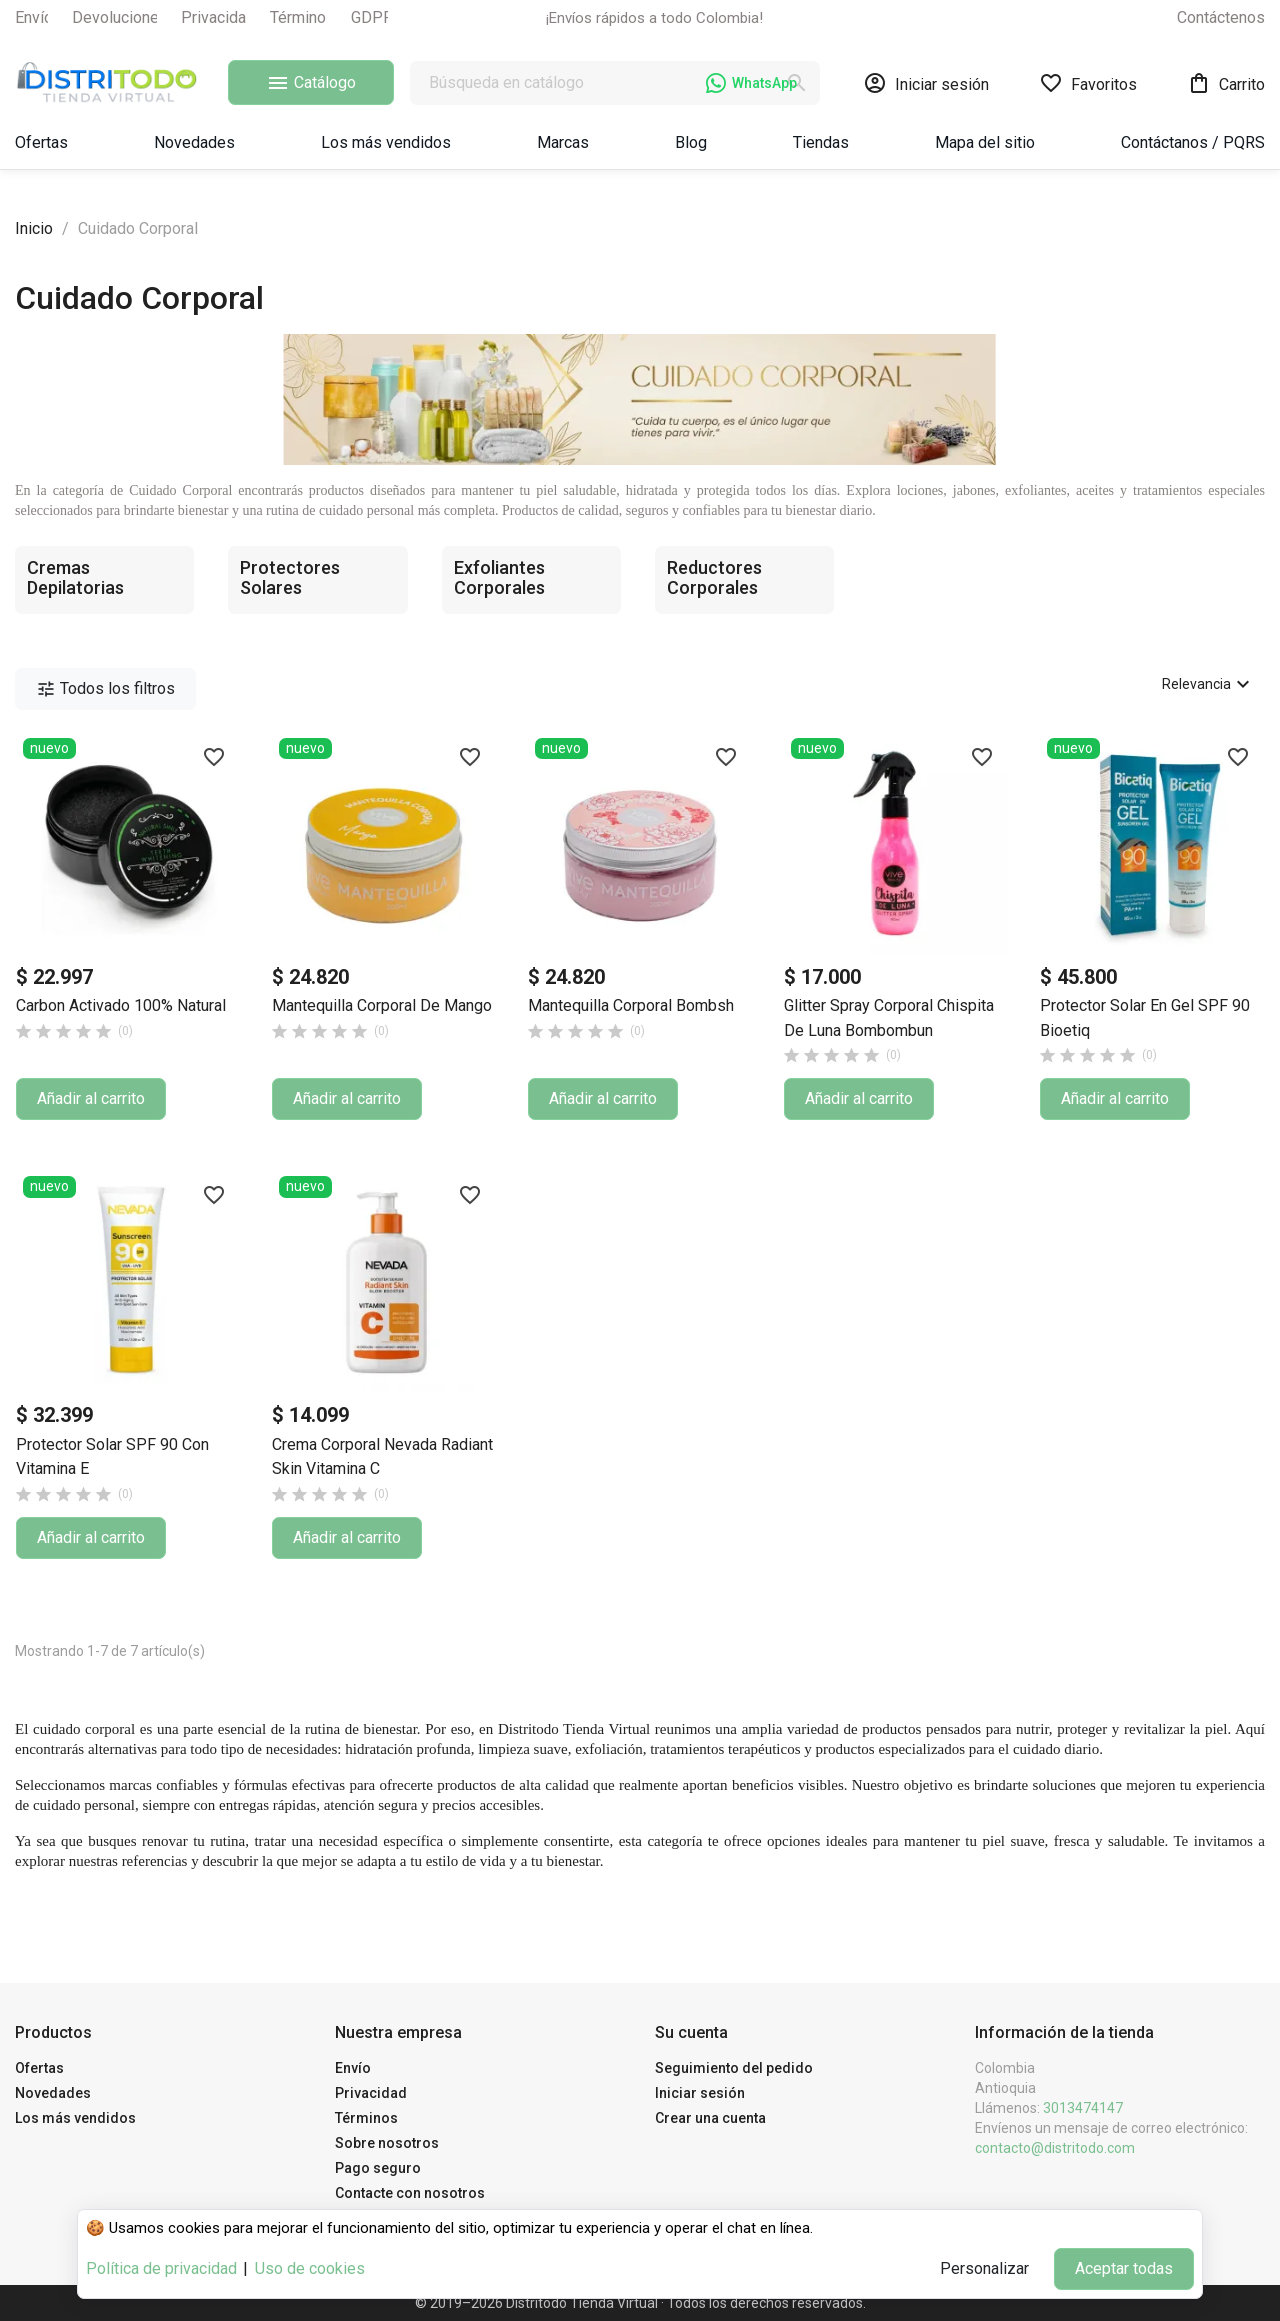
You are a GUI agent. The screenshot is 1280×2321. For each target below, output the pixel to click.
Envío (34, 17)
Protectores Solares (290, 577)
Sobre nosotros (387, 2143)
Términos (302, 17)
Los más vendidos (75, 2118)
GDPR (372, 17)
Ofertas (39, 2068)
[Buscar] (615, 83)
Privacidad (218, 17)
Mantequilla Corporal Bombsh (631, 1005)
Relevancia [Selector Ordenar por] (1208, 684)
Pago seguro (378, 2168)
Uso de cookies (310, 2268)
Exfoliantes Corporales (499, 577)
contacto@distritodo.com (1055, 2148)
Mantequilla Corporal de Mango (382, 1005)
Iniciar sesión (700, 2093)
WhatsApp (751, 83)
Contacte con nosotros (410, 2193)
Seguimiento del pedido (734, 2068)
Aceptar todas (1124, 2268)
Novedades (53, 2093)
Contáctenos (1221, 17)
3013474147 (1083, 2108)
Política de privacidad (161, 2268)
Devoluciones (120, 17)
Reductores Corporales (714, 577)
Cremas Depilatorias (75, 577)
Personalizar (984, 2268)
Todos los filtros (105, 689)
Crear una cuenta (710, 2118)
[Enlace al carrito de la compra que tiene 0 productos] (1226, 83)
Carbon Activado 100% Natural (121, 1005)
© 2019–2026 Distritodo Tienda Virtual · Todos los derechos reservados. (640, 2303)
